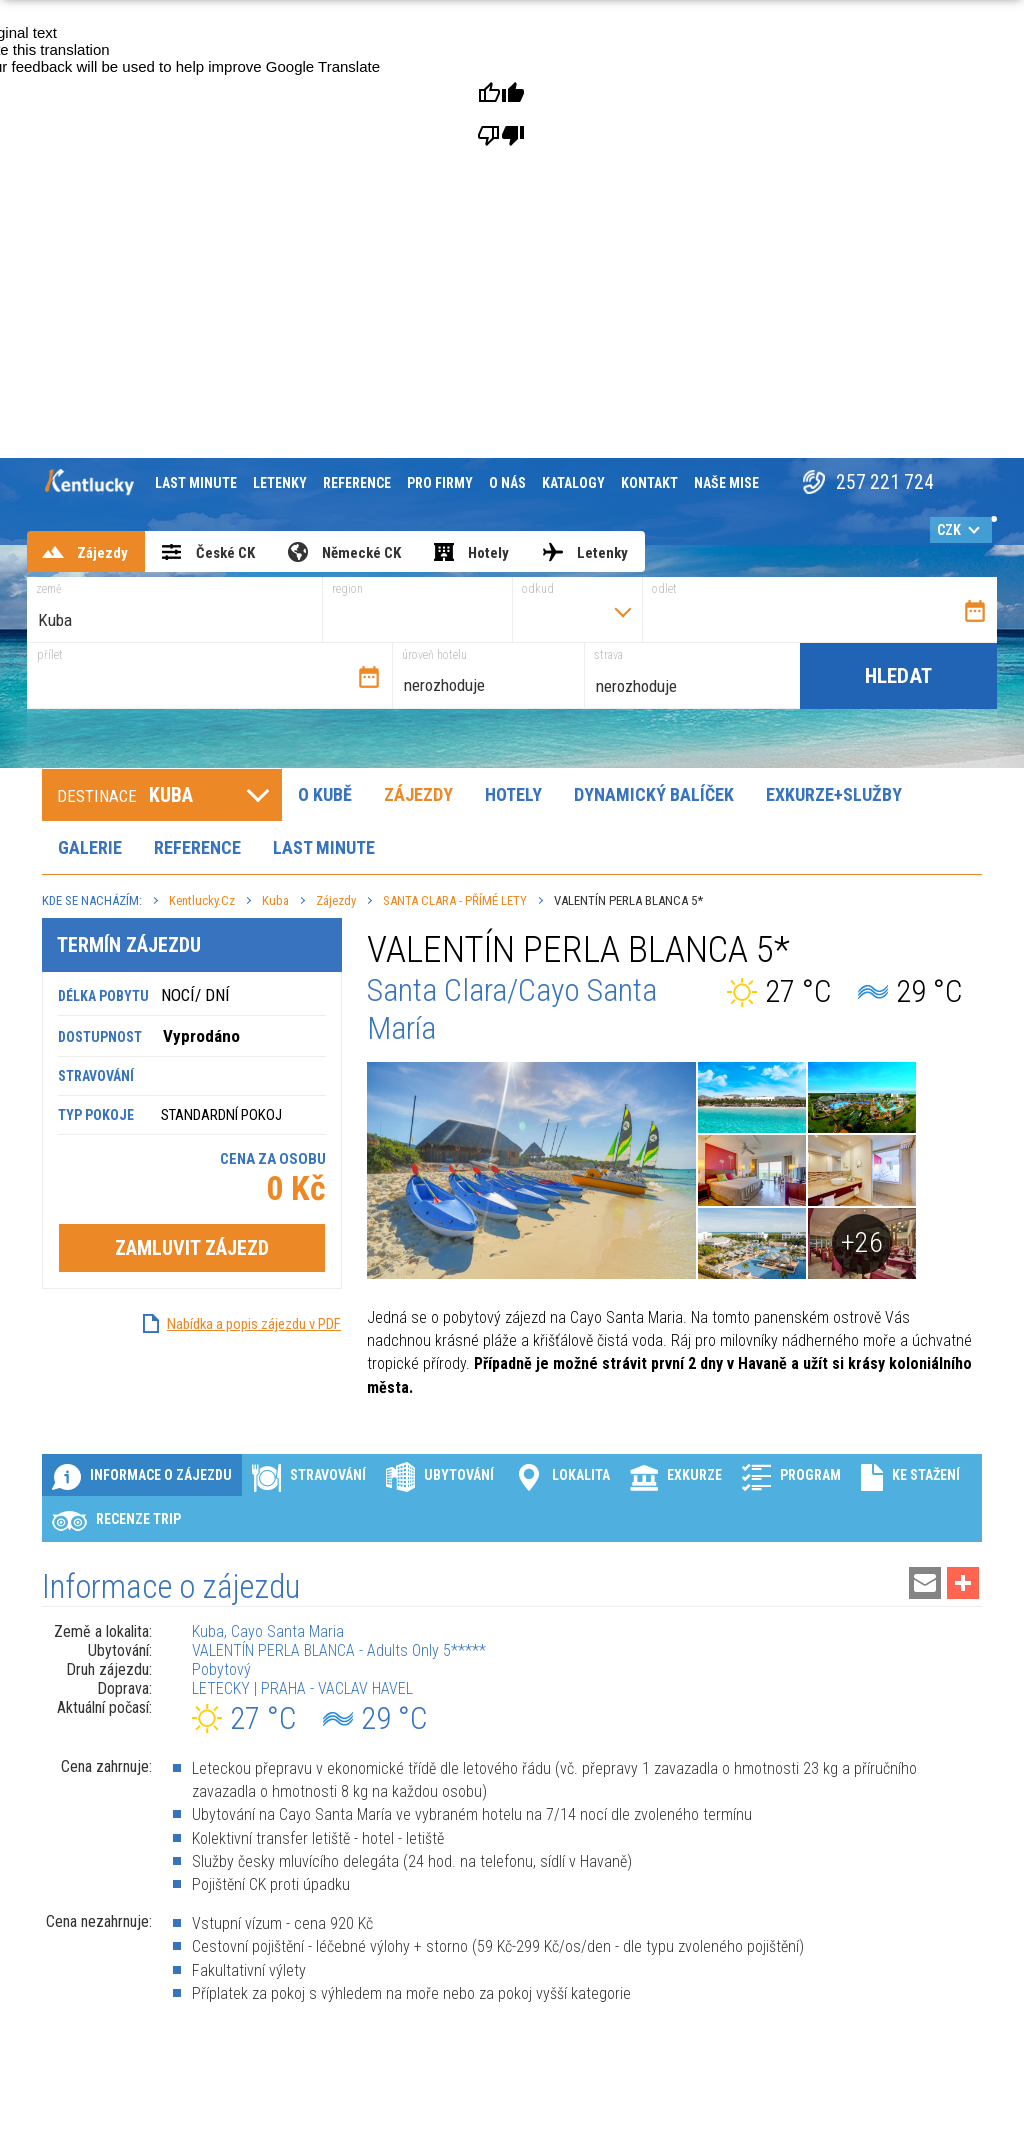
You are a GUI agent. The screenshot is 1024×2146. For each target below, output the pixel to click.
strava (608, 655)
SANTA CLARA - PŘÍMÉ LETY (455, 900)
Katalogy (573, 483)
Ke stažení (910, 1476)
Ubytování (440, 1476)
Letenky (280, 483)
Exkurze (676, 1476)
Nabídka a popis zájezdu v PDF (253, 1324)
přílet (50, 655)
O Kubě (325, 794)
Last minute (196, 483)
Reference (357, 483)
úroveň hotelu (434, 655)
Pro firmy (440, 483)
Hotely (513, 794)
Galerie (90, 847)
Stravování (309, 1476)
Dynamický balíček (654, 794)
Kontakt (649, 483)
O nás (507, 483)
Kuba (275, 900)
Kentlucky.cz (202, 900)
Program (791, 1476)
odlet (664, 589)
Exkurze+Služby (834, 794)
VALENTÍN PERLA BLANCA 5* (628, 900)
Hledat (898, 676)
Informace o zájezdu (142, 1476)
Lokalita (562, 1476)
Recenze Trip (116, 1520)
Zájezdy (418, 794)
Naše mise (726, 483)
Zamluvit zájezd (192, 1248)
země (48, 589)
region (347, 589)
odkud (538, 589)
